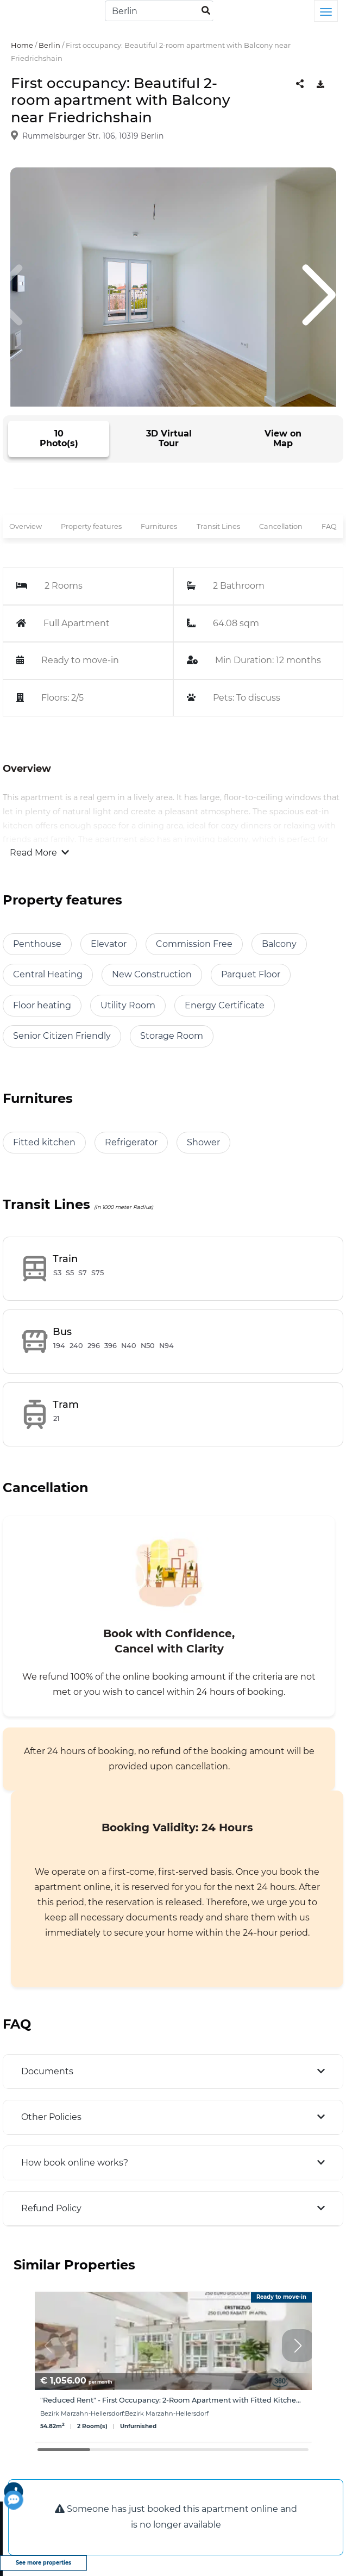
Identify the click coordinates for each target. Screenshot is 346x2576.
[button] (298, 2345)
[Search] (159, 11)
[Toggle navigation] (326, 11)
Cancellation (281, 526)
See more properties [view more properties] (43, 2563)
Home (22, 45)
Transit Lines (218, 526)
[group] (173, 2367)
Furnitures (159, 526)
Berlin (49, 45)
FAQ (329, 526)
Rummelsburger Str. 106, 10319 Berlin (92, 136)
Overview (25, 526)
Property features (91, 526)
